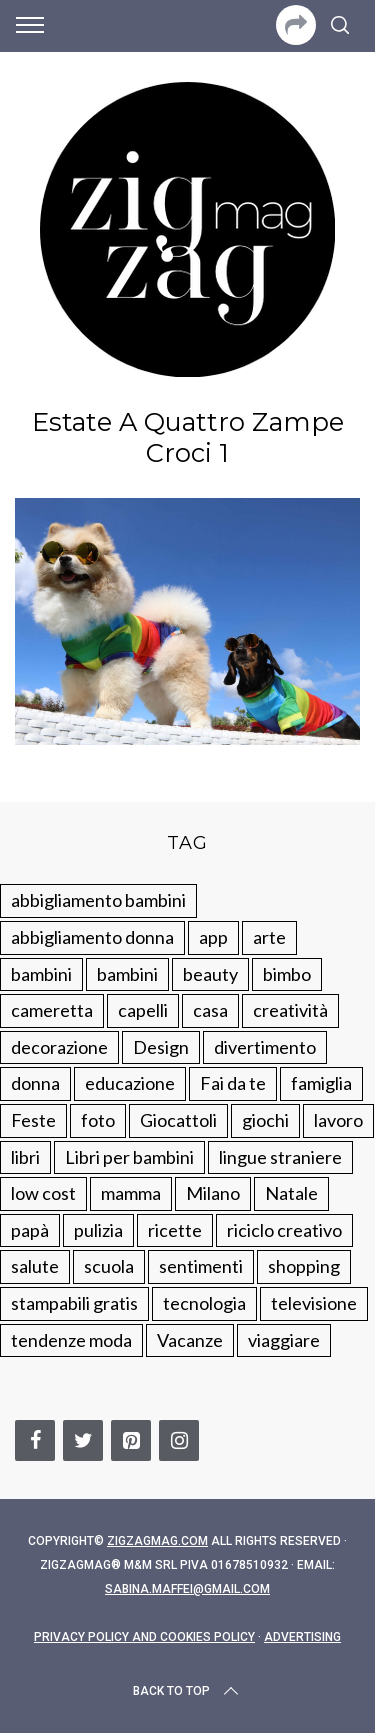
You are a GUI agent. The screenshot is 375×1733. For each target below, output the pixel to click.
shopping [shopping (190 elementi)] (304, 1266)
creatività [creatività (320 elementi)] (290, 1010)
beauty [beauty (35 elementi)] (210, 974)
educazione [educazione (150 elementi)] (130, 1083)
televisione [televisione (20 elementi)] (314, 1303)
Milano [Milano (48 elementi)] (213, 1193)
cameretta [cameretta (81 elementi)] (52, 1010)
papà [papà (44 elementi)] (30, 1230)
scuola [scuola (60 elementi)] (109, 1266)
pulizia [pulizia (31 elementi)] (98, 1230)
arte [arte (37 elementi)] (269, 937)
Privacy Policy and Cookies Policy (144, 1637)
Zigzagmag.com (157, 1541)
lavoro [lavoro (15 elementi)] (338, 1120)
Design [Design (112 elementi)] (161, 1047)
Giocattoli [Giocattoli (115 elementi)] (178, 1120)
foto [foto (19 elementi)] (98, 1120)
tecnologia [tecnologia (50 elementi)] (204, 1303)
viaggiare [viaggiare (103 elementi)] (284, 1340)
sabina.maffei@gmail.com (187, 1589)
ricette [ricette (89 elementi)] (175, 1230)
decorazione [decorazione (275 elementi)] (59, 1047)
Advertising (302, 1637)
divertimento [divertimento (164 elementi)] (265, 1047)
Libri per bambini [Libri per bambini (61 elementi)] (129, 1157)
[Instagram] (179, 1440)
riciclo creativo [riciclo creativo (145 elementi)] (284, 1230)
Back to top (187, 1691)
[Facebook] (35, 1440)
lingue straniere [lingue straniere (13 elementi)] (280, 1157)
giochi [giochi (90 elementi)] (265, 1120)
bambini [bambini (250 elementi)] (41, 974)
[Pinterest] (131, 1440)
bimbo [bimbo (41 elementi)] (287, 974)
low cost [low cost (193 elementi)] (43, 1193)
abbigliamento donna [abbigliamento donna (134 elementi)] (92, 937)
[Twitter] (83, 1440)
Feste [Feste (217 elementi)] (33, 1120)
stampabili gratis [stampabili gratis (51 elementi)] (74, 1303)
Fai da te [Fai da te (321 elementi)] (233, 1083)
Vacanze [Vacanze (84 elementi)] (190, 1340)
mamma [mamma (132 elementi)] (131, 1193)
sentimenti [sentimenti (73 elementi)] (201, 1266)
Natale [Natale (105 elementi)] (291, 1193)
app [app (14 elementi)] (213, 937)
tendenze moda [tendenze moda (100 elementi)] (71, 1340)
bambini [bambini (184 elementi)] (127, 974)
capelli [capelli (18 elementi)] (143, 1010)
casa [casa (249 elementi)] (210, 1010)
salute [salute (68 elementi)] (35, 1266)
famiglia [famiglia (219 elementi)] (321, 1083)
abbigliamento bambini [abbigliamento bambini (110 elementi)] (98, 900)
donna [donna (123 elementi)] (35, 1083)
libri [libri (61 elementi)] (25, 1157)
